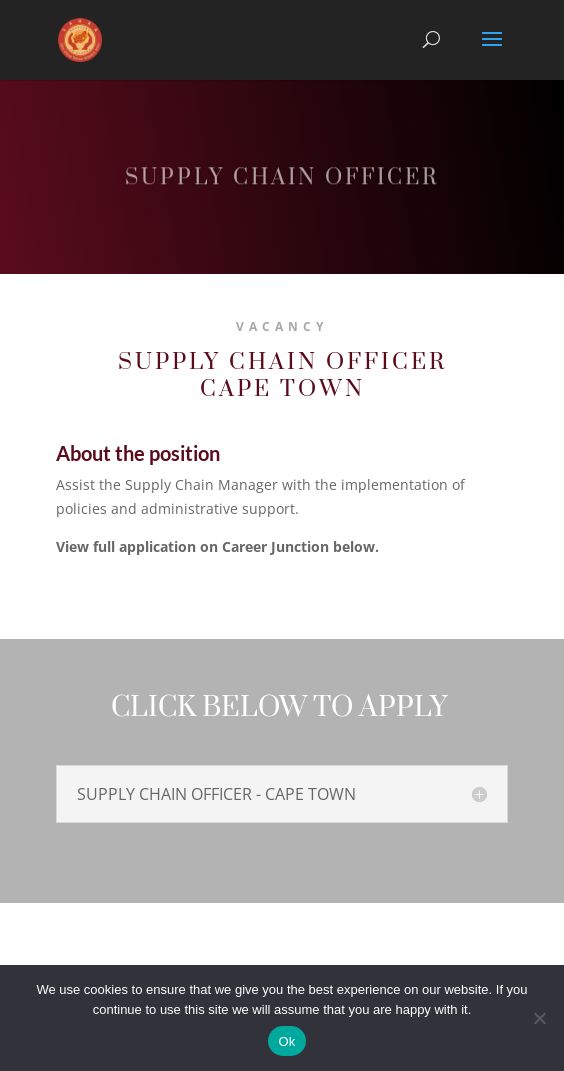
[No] (539, 1018)
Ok (286, 1041)
